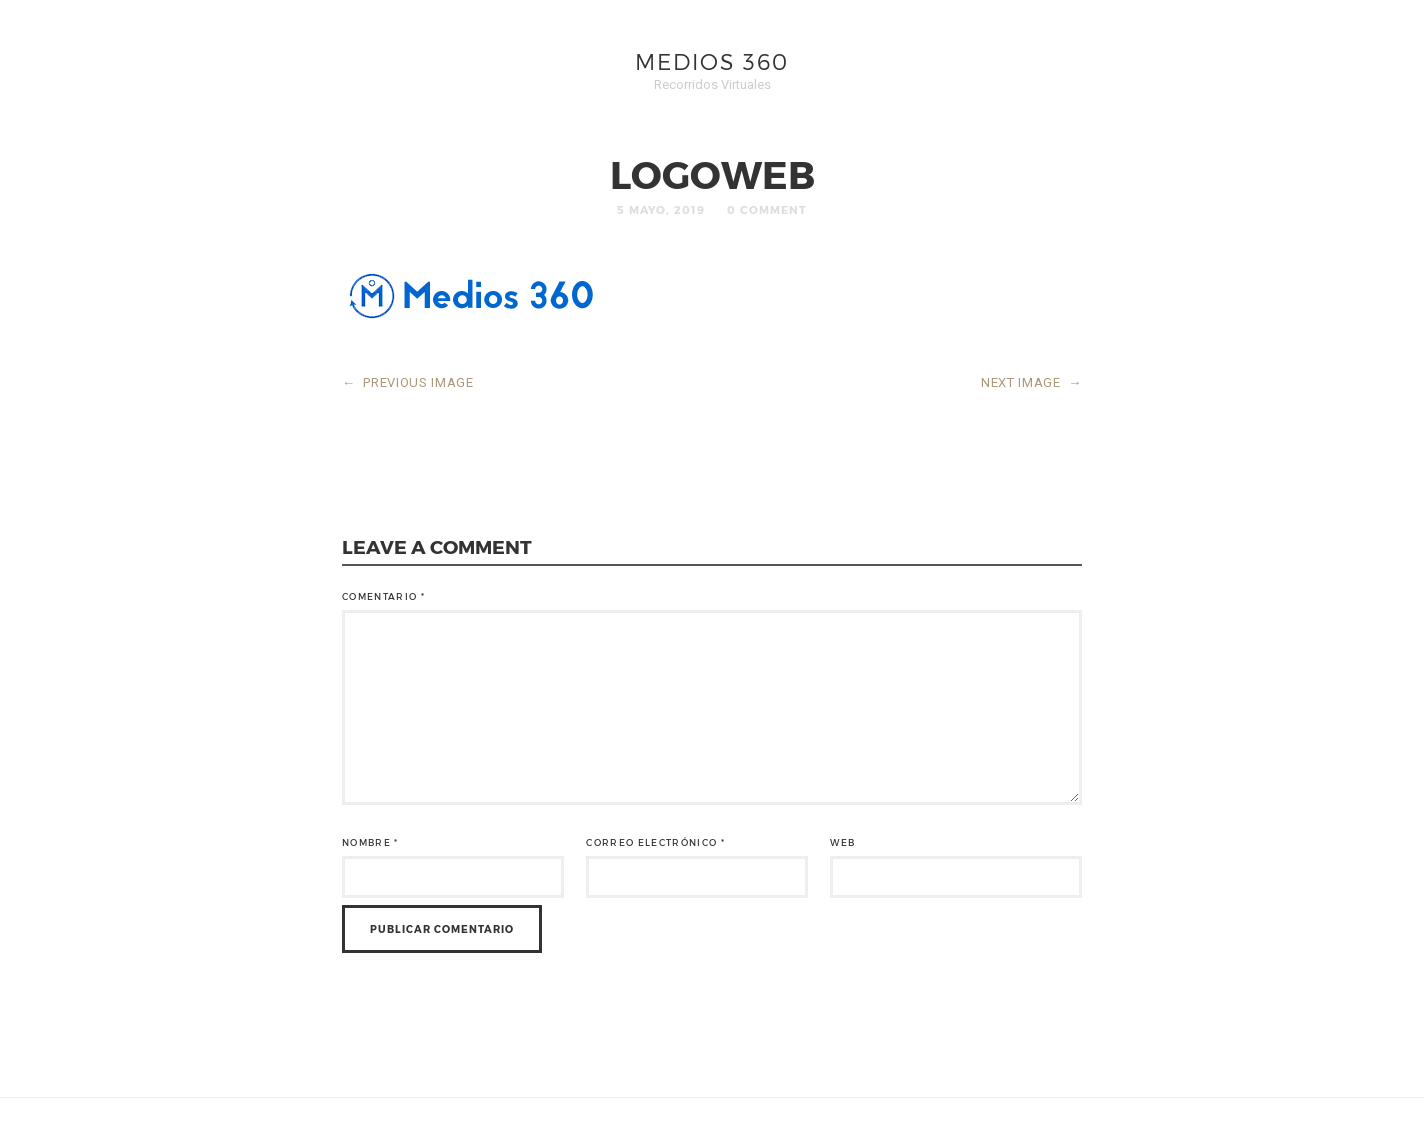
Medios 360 (712, 60)
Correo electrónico (655, 842)
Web (842, 842)
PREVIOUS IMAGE (408, 382)
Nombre (370, 842)
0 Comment (767, 209)
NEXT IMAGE (1031, 382)
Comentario (383, 596)
